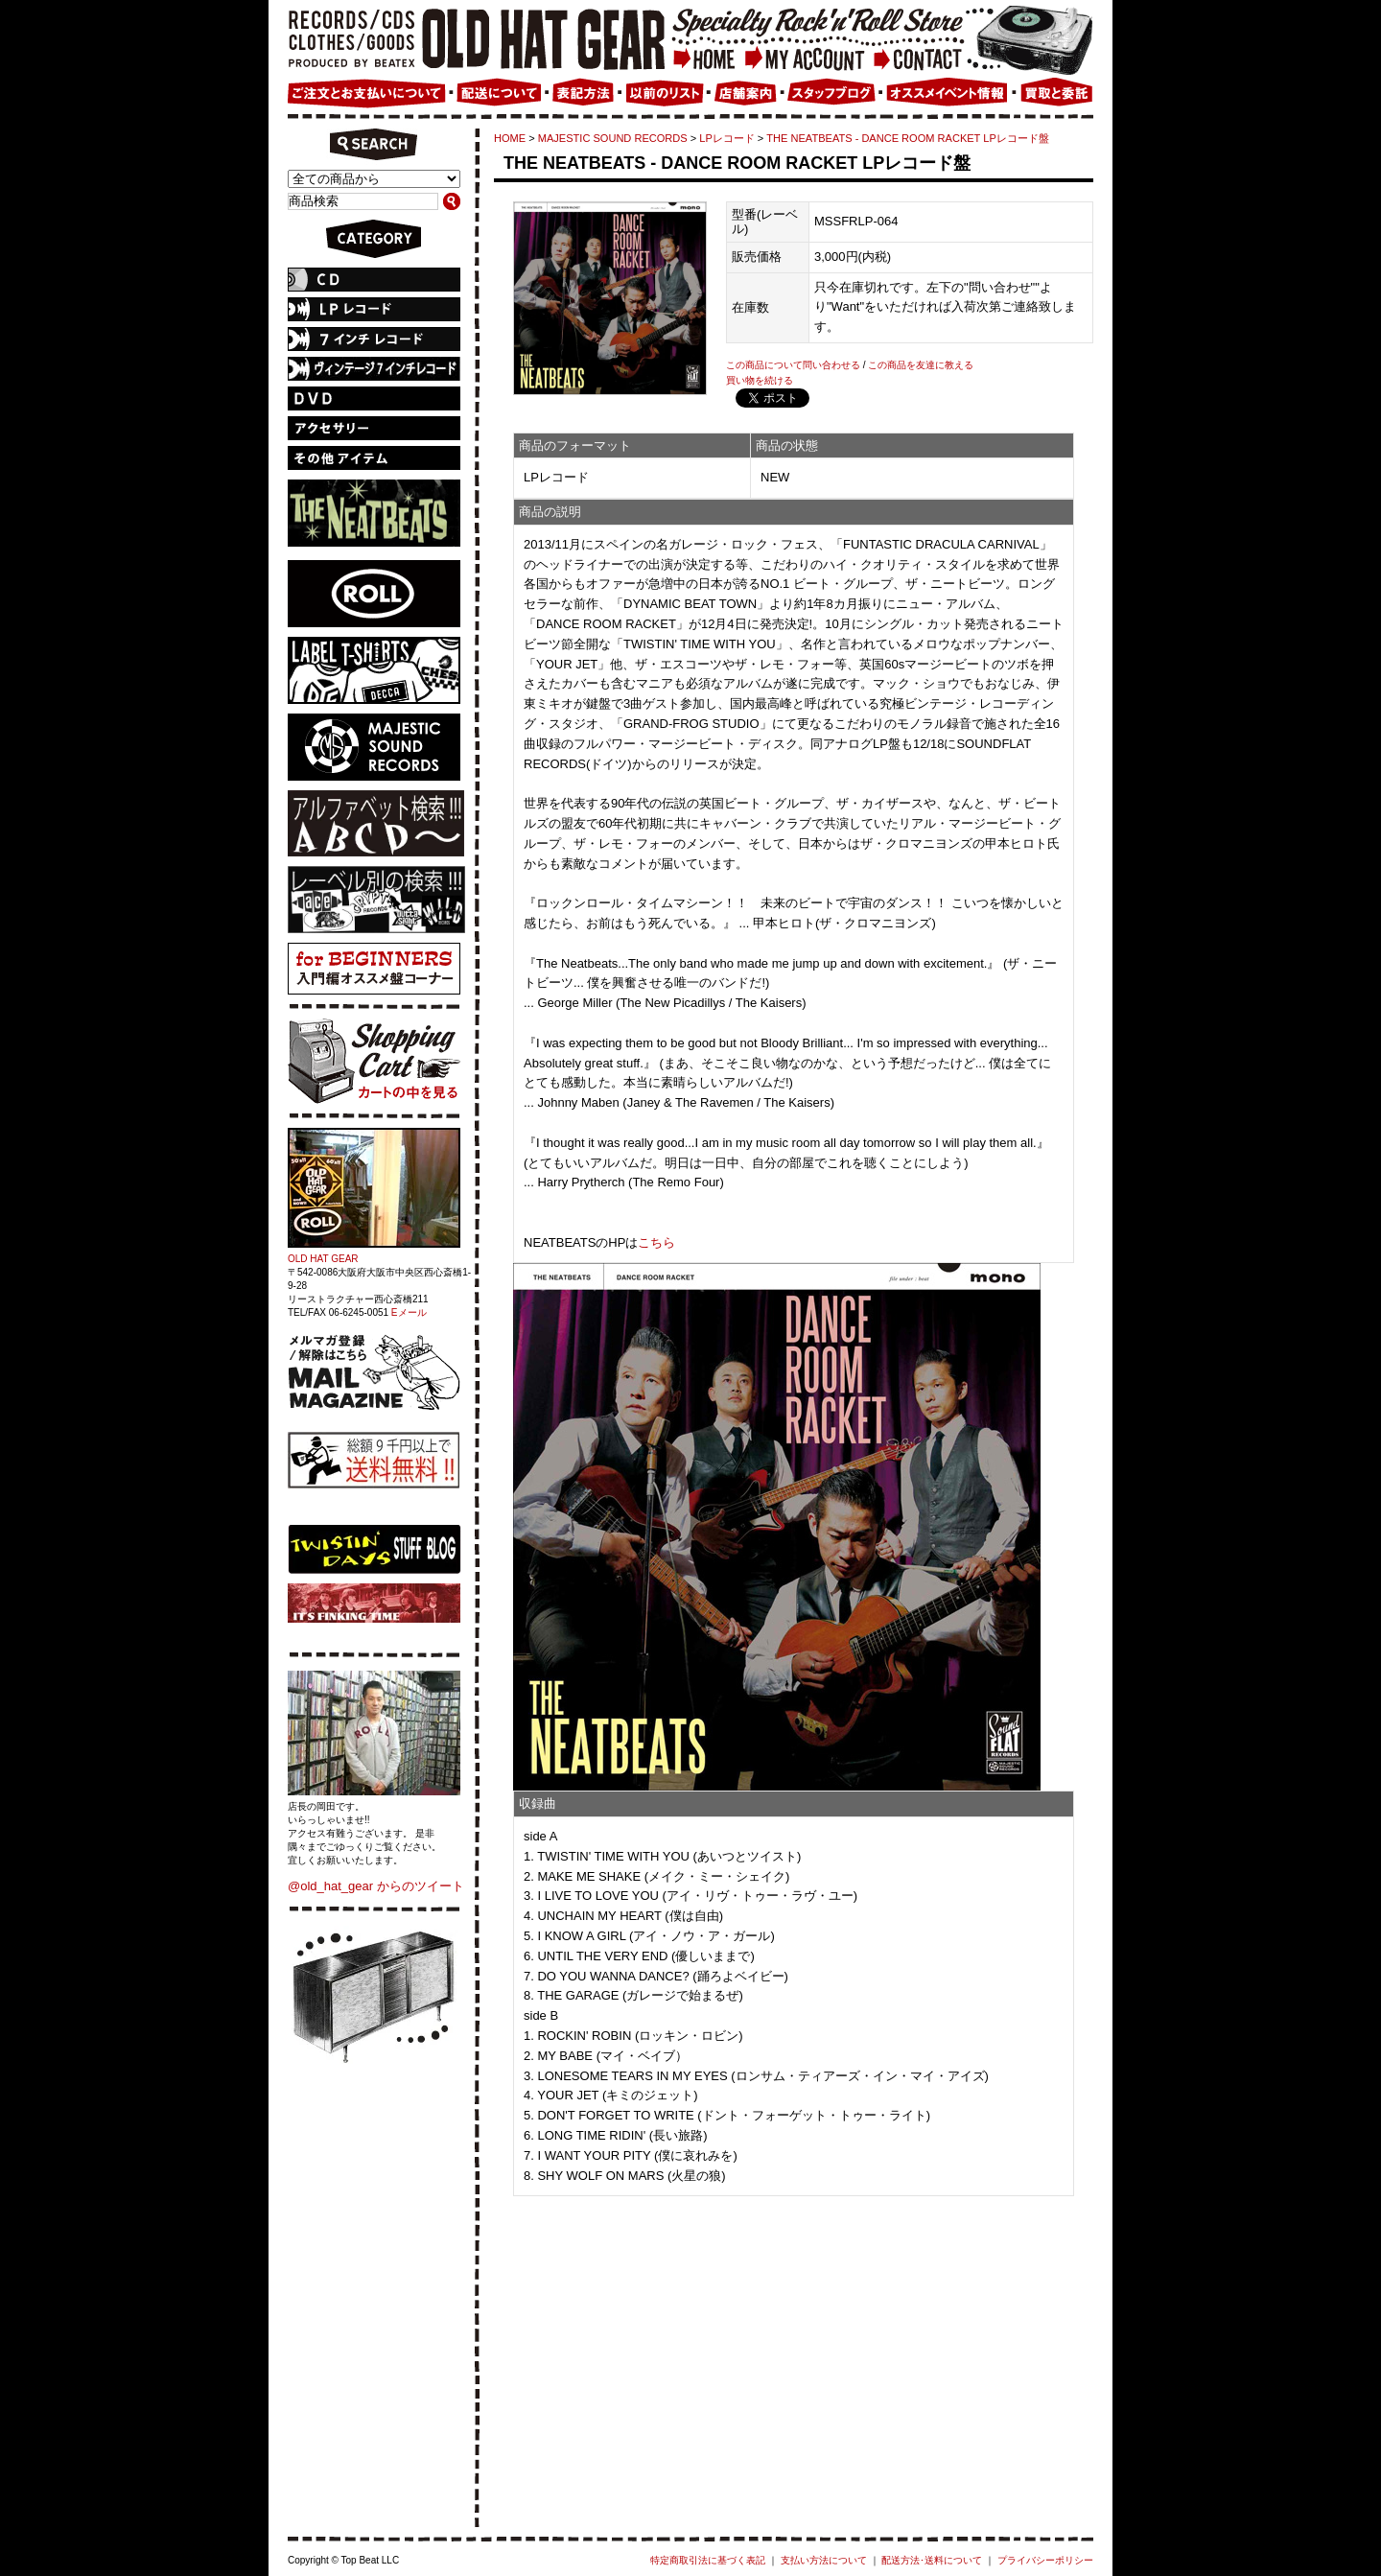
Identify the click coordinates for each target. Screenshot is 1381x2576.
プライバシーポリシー (1045, 2560)
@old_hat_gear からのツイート (376, 1886)
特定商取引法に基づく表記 (707, 2560)
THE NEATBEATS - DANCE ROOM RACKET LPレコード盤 (907, 138)
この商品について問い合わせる (793, 365)
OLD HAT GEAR (323, 1258)
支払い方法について (824, 2560)
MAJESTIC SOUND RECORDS (613, 138)
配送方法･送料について (931, 2560)
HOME (510, 138)
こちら (656, 1242)
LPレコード (727, 138)
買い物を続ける (759, 380)
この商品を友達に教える (920, 365)
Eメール (409, 1312)
